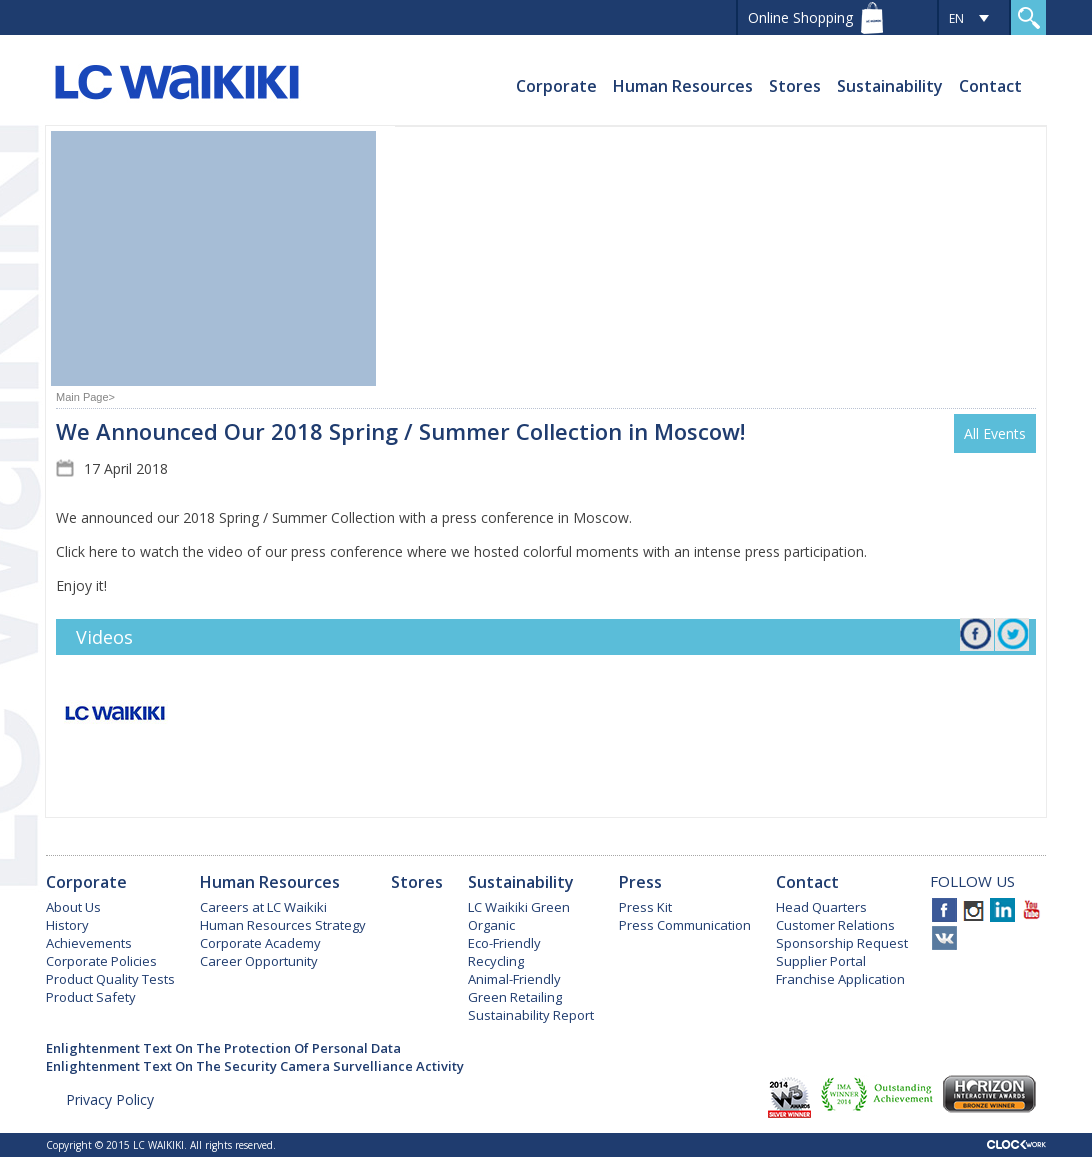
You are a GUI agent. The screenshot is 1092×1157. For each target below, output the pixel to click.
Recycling (496, 961)
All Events (995, 433)
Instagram (973, 910)
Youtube (1031, 910)
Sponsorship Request (842, 943)
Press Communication (685, 925)
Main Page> (85, 397)
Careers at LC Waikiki (263, 907)
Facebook (977, 642)
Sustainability (890, 86)
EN (956, 18)
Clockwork (1016, 1144)
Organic (491, 925)
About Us (73, 907)
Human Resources (683, 86)
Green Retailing (515, 997)
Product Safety (91, 997)
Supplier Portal (821, 961)
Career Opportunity (259, 961)
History (67, 925)
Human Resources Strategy (283, 925)
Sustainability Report (531, 1015)
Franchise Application (840, 979)
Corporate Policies (101, 961)
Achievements (89, 943)
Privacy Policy (110, 1099)
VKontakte (944, 938)
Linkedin (1002, 910)
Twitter (1013, 637)
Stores (795, 86)
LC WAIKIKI (176, 85)
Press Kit (645, 907)
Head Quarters (821, 907)
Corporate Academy (260, 943)
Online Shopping (800, 17)
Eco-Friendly (504, 943)
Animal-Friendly (514, 979)
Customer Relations (835, 925)
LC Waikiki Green (519, 907)
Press (640, 882)
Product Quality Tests (110, 979)
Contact (990, 86)
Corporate (556, 86)
